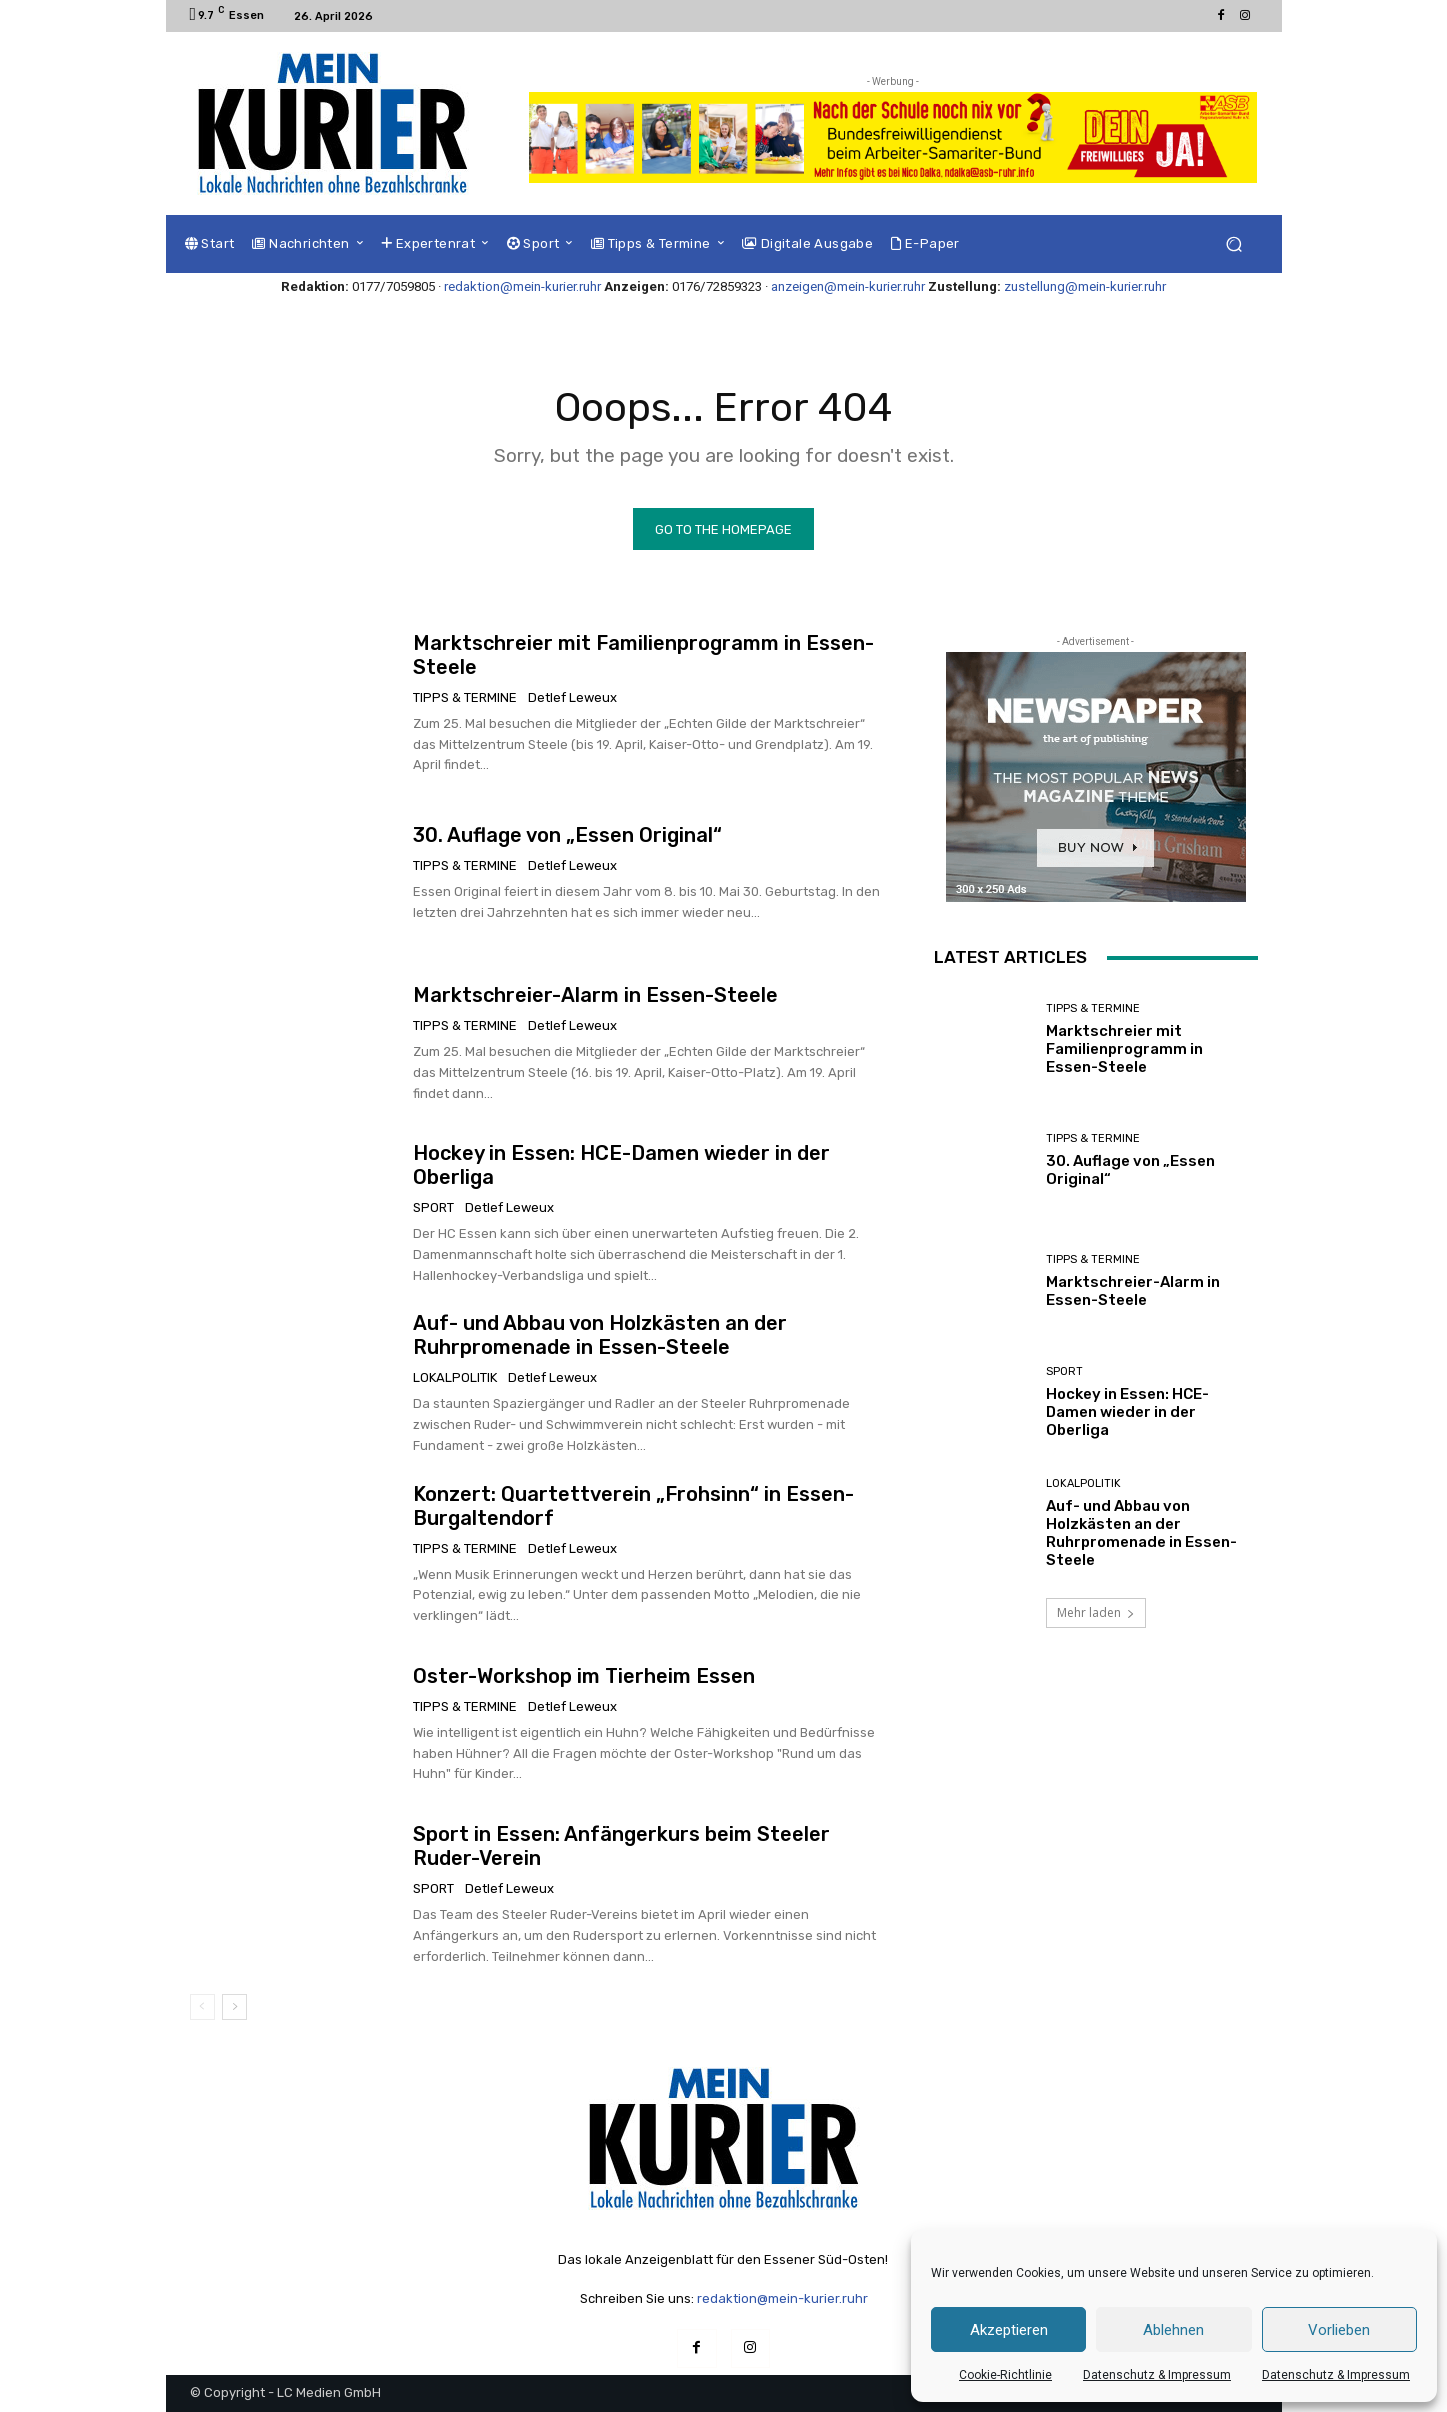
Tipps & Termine (465, 696)
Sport (433, 1207)
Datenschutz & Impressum (1157, 2375)
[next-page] (234, 2006)
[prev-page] (202, 2006)
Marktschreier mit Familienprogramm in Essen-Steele (1124, 1048)
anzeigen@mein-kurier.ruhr (848, 286)
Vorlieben (1339, 2330)
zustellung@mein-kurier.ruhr (1085, 286)
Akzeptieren (1009, 2330)
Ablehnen (1173, 2330)
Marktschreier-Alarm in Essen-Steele (595, 995)
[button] (1234, 244)
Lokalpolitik (455, 1377)
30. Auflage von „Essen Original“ (567, 835)
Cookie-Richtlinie (1005, 2375)
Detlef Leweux (572, 696)
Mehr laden (1096, 1612)
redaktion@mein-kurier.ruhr (522, 286)
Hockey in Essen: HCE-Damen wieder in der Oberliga (1127, 1412)
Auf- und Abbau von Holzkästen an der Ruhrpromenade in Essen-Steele (600, 1335)
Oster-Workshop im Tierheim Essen (584, 1675)
